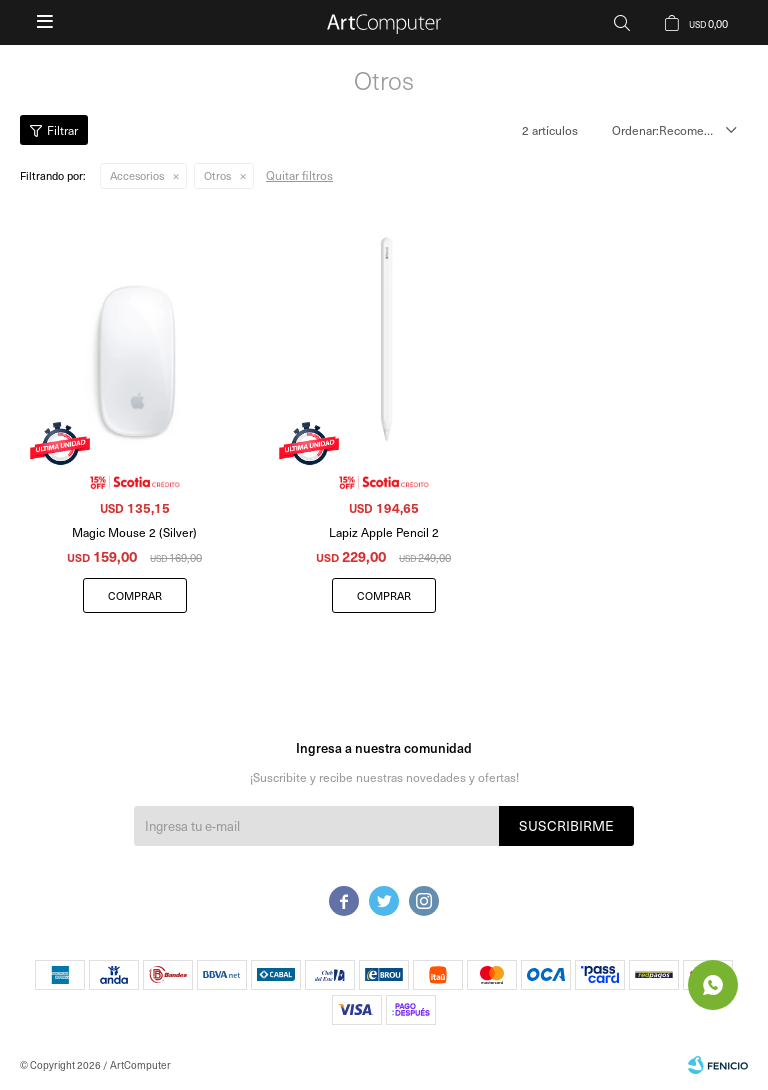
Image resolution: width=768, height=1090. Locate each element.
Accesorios (137, 175)
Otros (217, 175)
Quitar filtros (299, 175)
